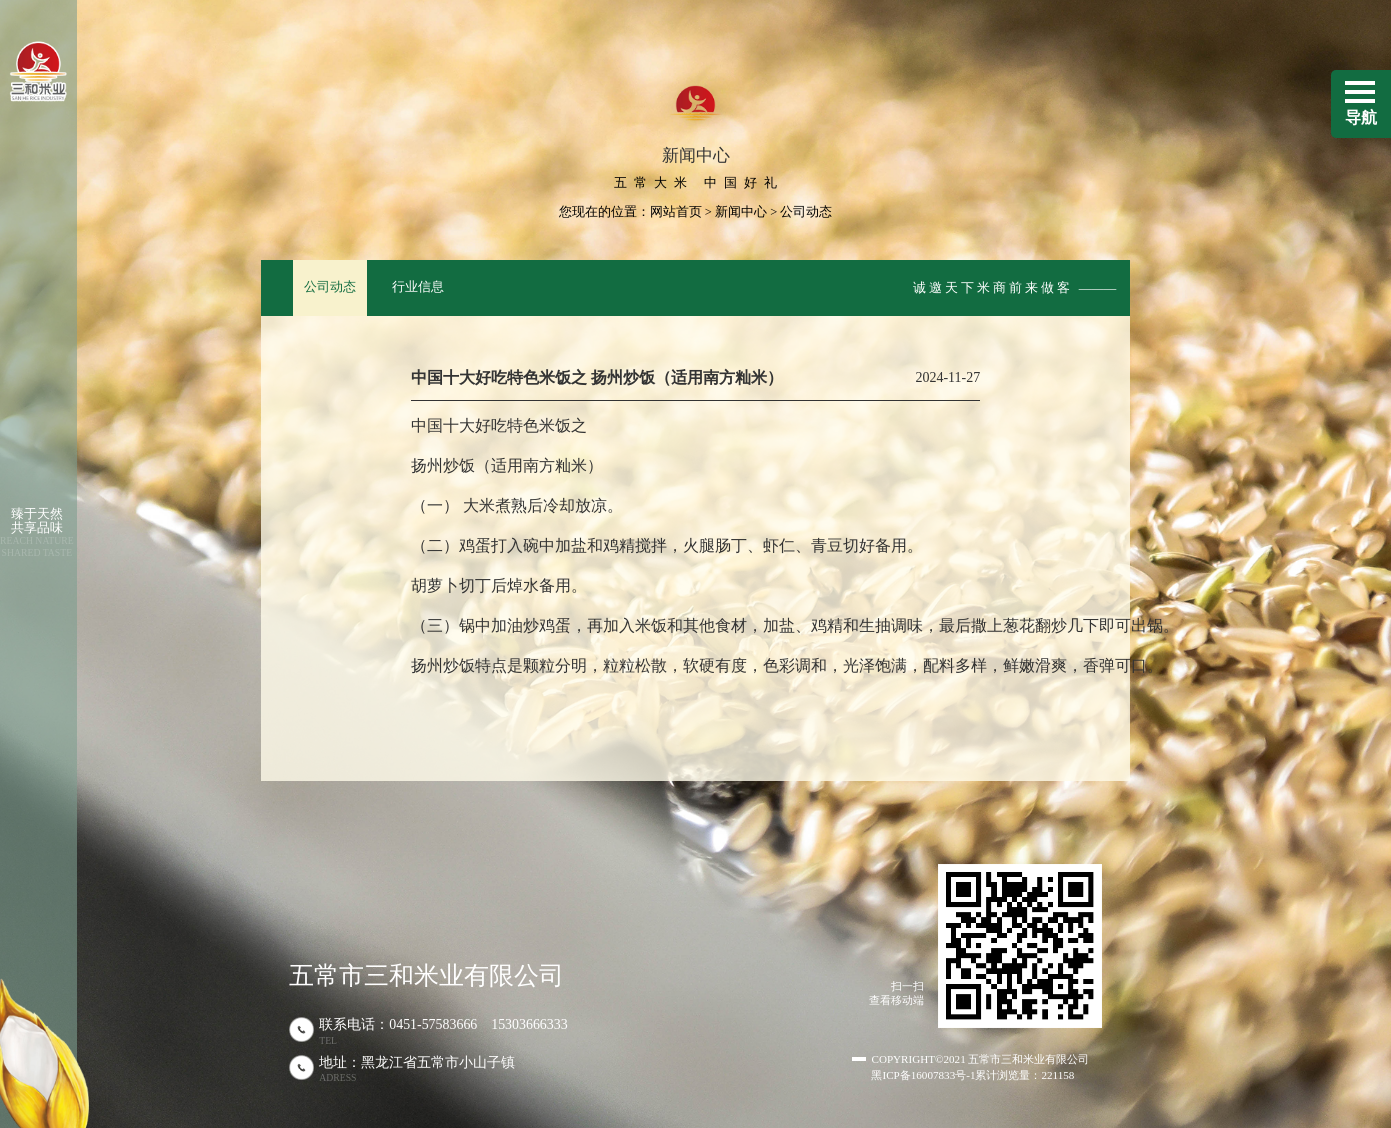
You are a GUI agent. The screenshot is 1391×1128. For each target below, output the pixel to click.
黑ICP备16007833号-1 (923, 1075)
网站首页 (676, 212)
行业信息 (418, 287)
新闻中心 (741, 212)
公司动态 (330, 287)
